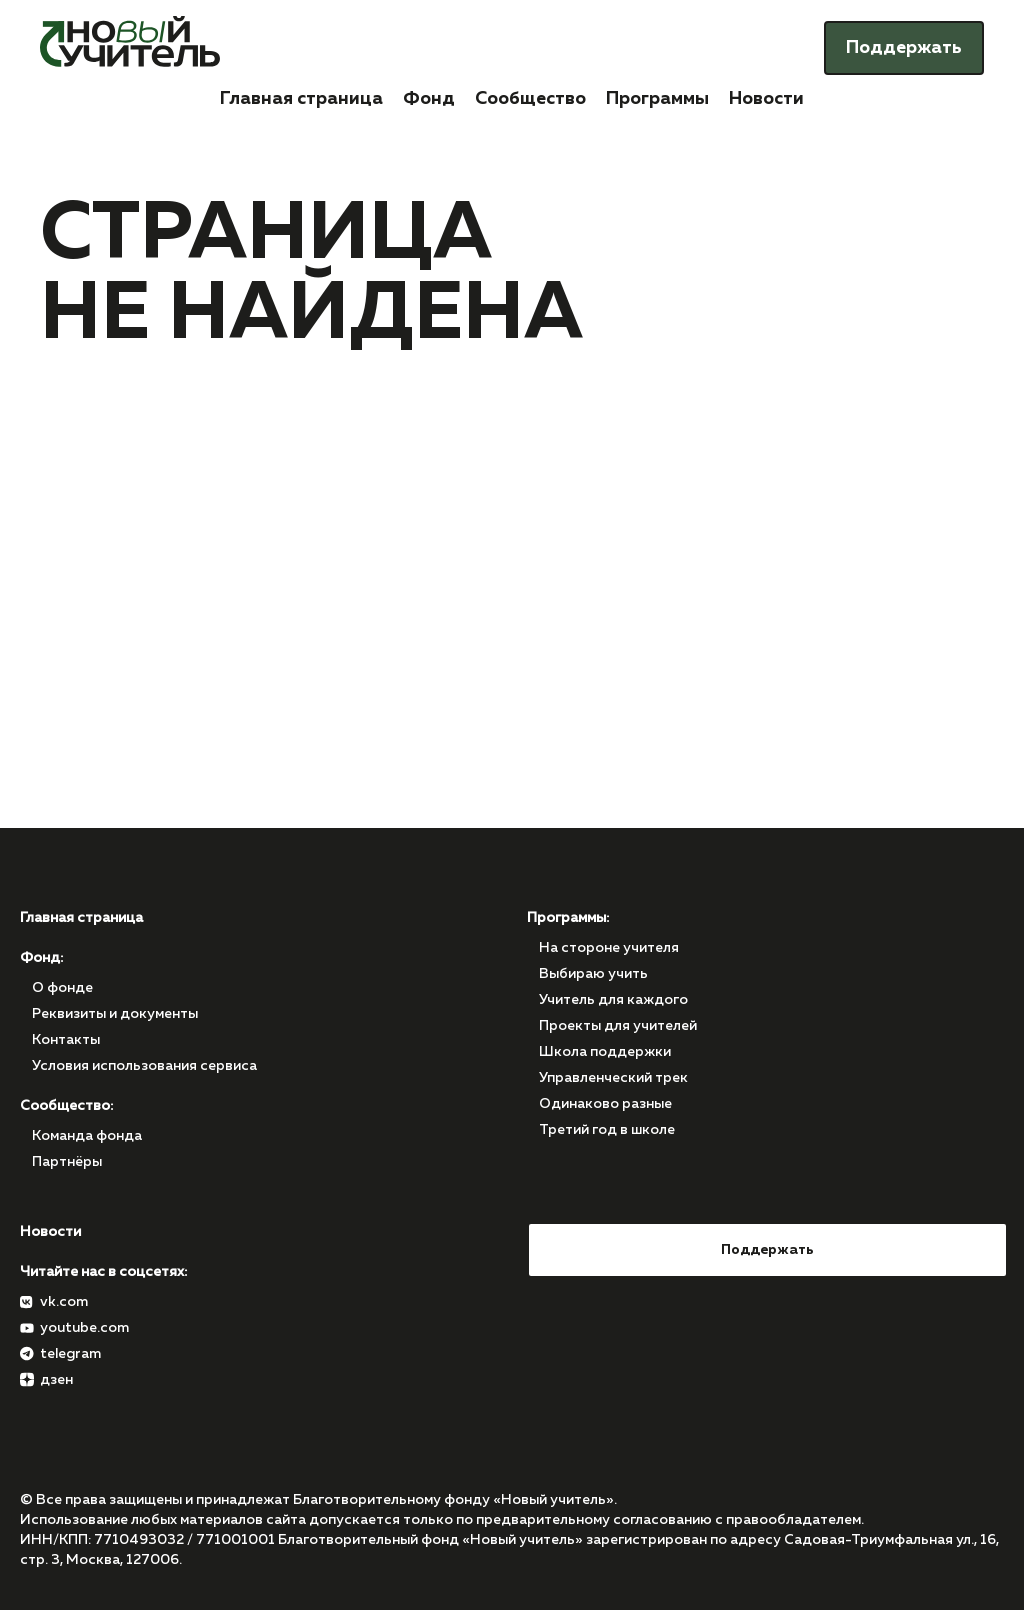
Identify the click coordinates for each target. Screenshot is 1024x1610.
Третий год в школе (607, 1130)
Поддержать (904, 48)
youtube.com (84, 1328)
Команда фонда (87, 1136)
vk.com (64, 1302)
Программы (657, 99)
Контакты (66, 1040)
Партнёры (67, 1162)
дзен (56, 1380)
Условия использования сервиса (144, 1066)
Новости (766, 99)
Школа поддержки (605, 1052)
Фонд (429, 99)
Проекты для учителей (618, 1026)
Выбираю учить (593, 974)
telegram (70, 1354)
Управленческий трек (613, 1078)
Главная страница (301, 99)
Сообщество (530, 99)
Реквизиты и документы (115, 1014)
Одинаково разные (605, 1104)
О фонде (62, 988)
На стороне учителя (609, 948)
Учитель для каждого (613, 1000)
